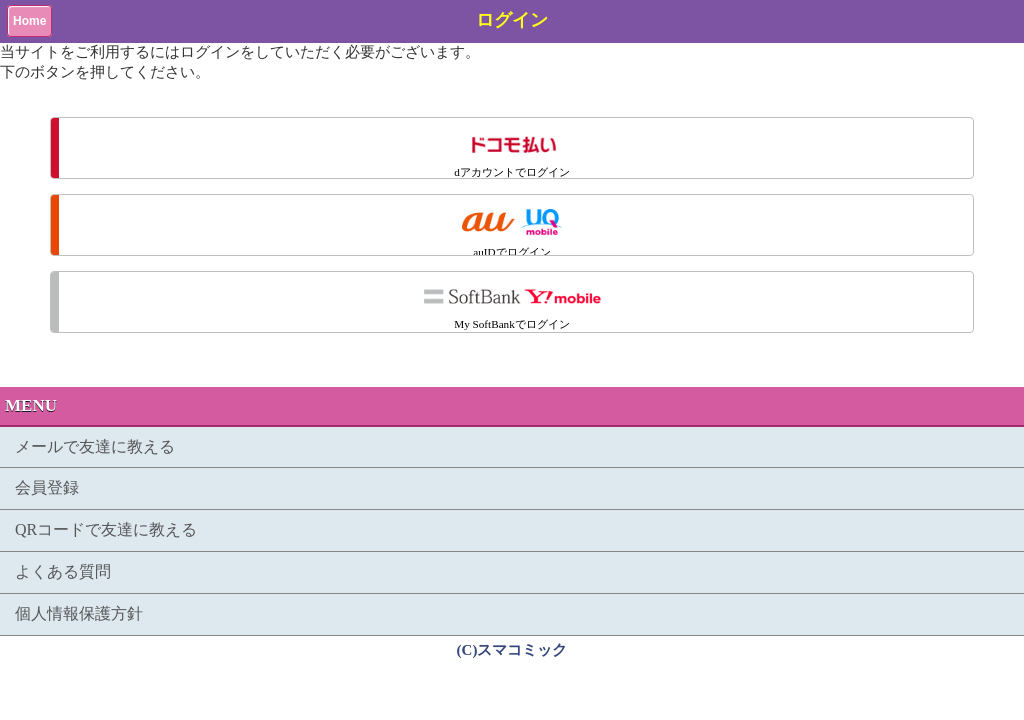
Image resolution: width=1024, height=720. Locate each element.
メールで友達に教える (95, 446)
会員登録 (47, 487)
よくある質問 (63, 571)
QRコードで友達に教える (106, 529)
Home (29, 21)
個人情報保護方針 (79, 613)
